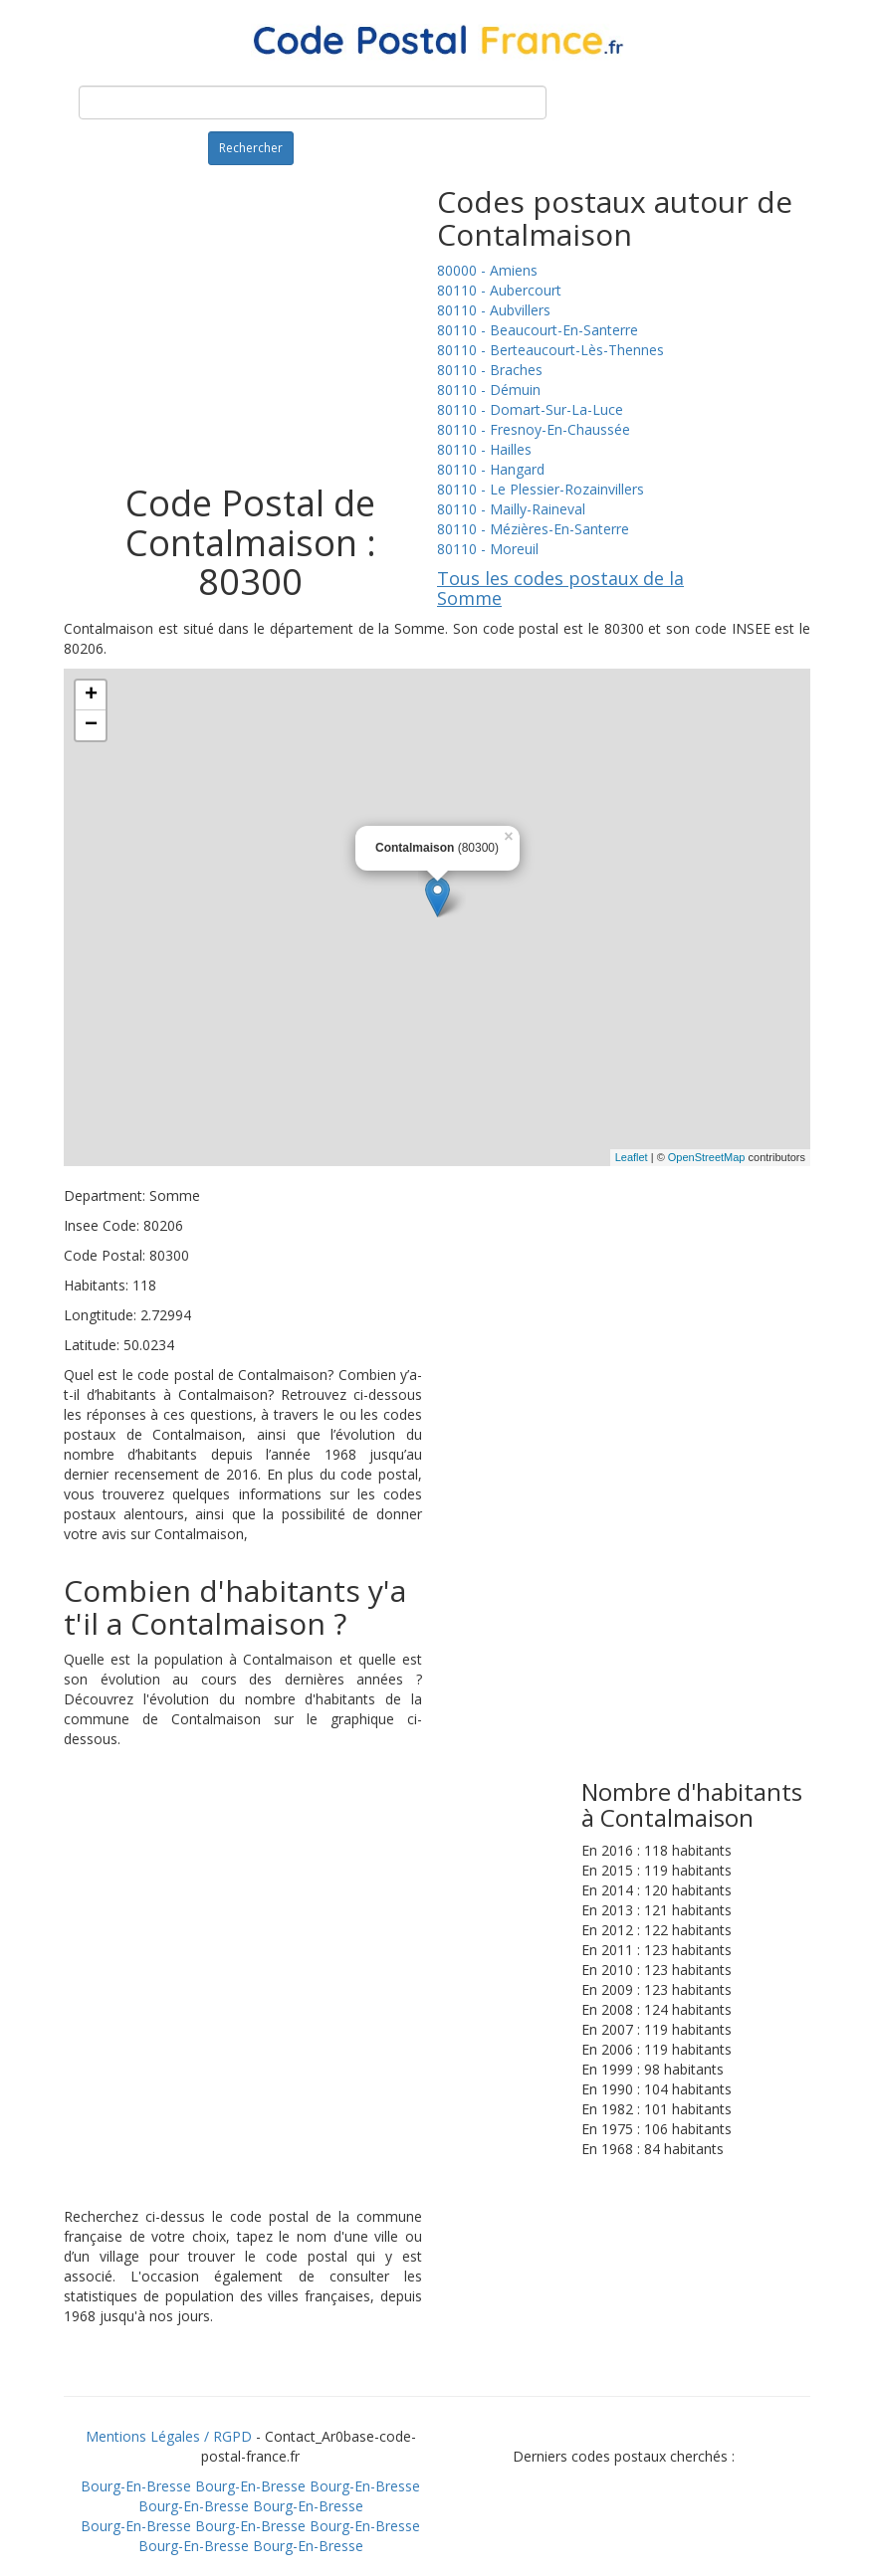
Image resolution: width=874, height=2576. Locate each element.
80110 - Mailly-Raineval (511, 508)
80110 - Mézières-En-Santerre (533, 528)
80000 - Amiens (487, 270)
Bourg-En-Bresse (136, 2486)
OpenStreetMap (707, 1157)
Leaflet (631, 1157)
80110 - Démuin (489, 389)
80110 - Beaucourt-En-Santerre (537, 329)
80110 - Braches (490, 369)
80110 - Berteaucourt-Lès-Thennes (550, 349)
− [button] (91, 725)
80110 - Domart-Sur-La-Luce (530, 409)
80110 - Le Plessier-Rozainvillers (540, 489)
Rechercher (251, 147)
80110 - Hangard (491, 469)
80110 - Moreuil (488, 548)
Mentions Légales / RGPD (169, 2436)
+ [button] (91, 695)
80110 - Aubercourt (499, 290)
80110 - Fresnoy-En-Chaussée (533, 429)
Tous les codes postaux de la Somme (560, 588)
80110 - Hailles (484, 449)
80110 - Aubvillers (493, 309)
